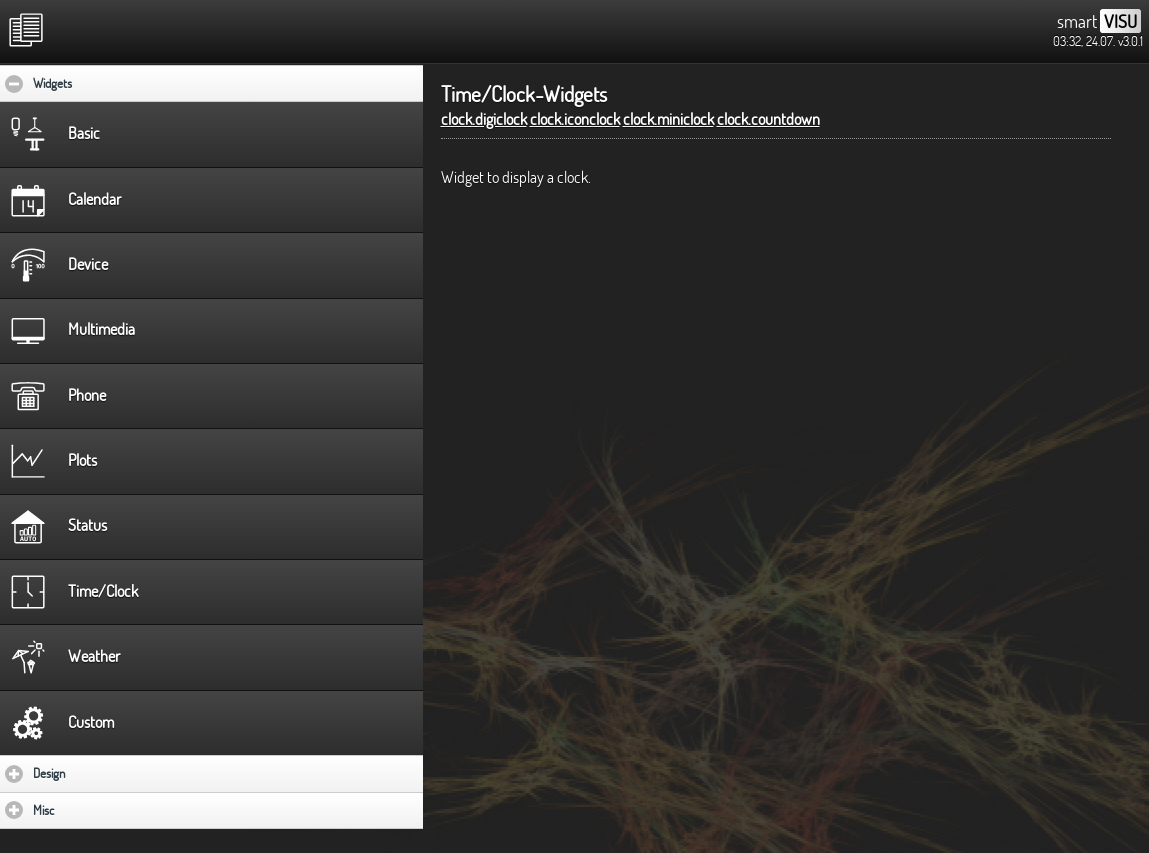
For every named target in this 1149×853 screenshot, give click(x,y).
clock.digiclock (484, 119)
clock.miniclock (668, 119)
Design (107, 773)
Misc (102, 810)
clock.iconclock (575, 119)
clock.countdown (768, 119)
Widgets (113, 83)
